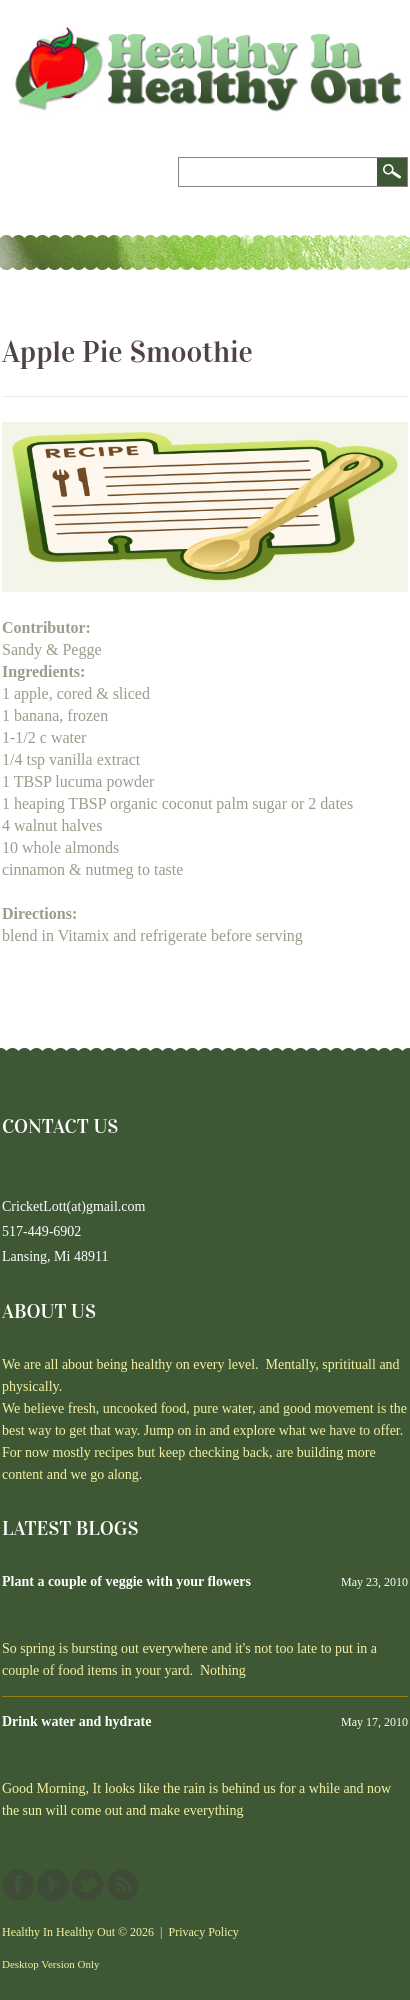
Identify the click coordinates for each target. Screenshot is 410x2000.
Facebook (18, 1885)
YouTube (53, 1885)
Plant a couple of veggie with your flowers (126, 1581)
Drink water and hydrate (76, 1721)
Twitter (88, 1885)
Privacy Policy (204, 1932)
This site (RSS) (123, 1885)
